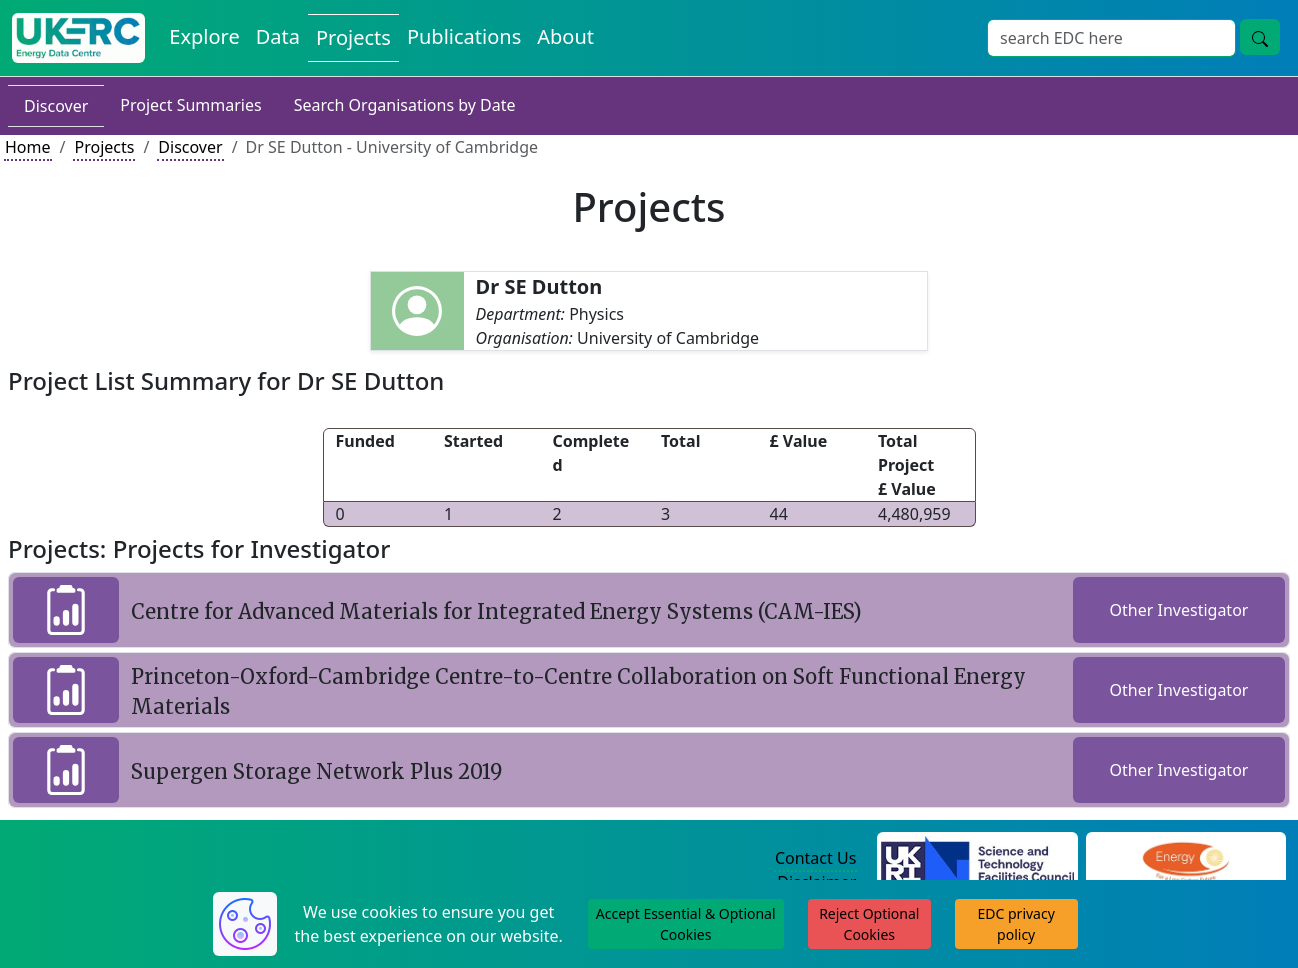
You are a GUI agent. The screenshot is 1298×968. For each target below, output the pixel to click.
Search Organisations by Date (405, 105)
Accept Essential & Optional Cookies (686, 924)
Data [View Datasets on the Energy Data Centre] (278, 36)
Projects (104, 147)
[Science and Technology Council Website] (977, 859)
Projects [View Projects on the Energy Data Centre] (353, 37)
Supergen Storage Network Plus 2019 (316, 771)
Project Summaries (190, 105)
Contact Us (815, 858)
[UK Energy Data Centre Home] (78, 38)
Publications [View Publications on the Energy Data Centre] (464, 36)
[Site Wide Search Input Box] (1111, 38)
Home (28, 147)
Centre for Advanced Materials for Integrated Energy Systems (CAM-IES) (496, 611)
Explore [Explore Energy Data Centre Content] (204, 36)
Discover (56, 106)
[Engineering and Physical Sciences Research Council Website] (1185, 859)
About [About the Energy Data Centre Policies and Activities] (565, 36)
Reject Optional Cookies (869, 924)
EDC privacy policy (1016, 924)
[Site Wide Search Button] (1260, 37)
